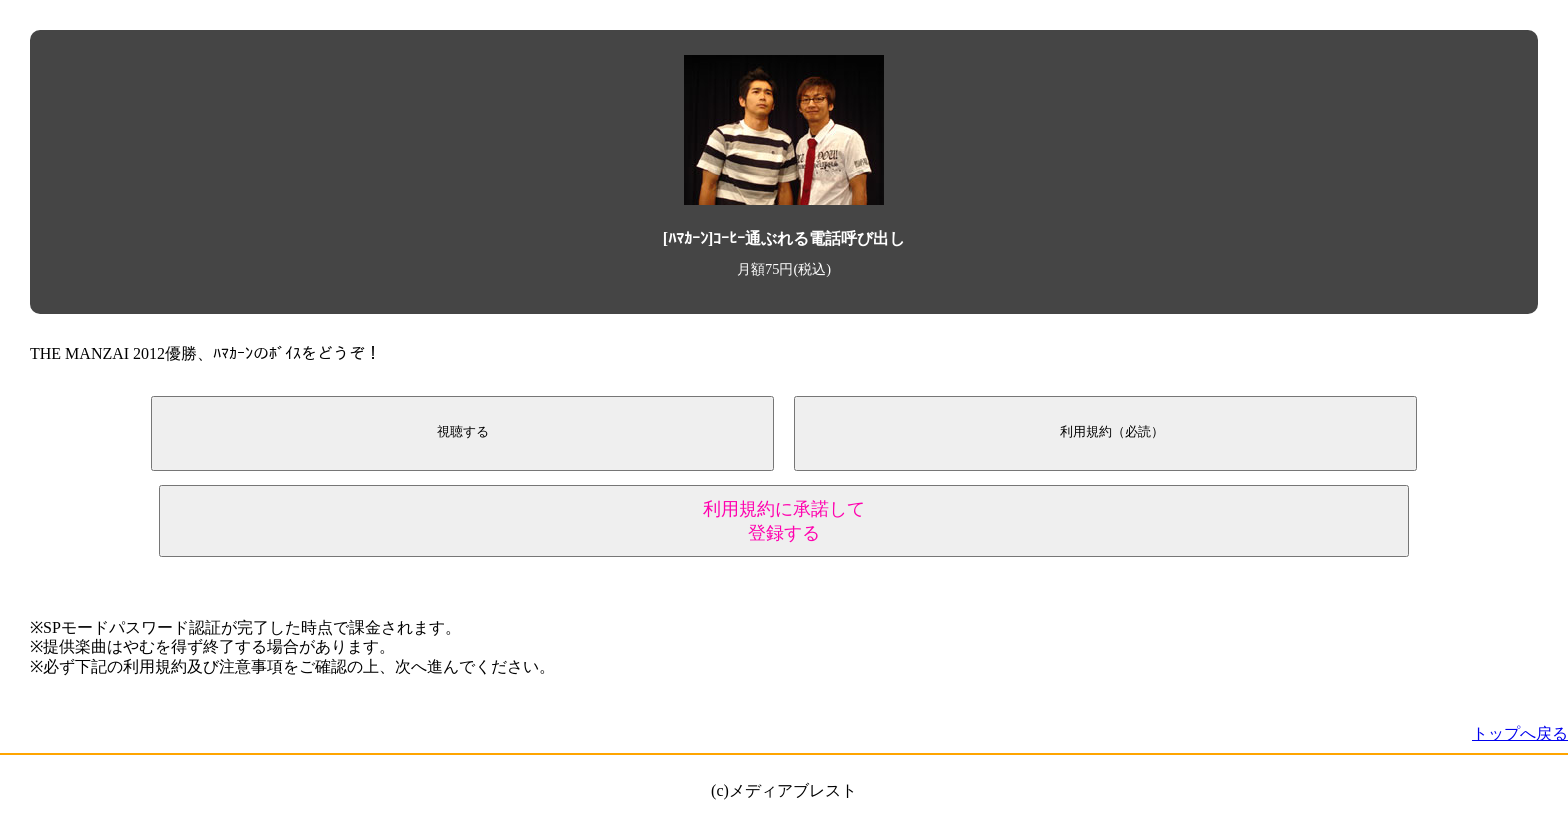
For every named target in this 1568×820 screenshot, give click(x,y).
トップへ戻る (1520, 733)
